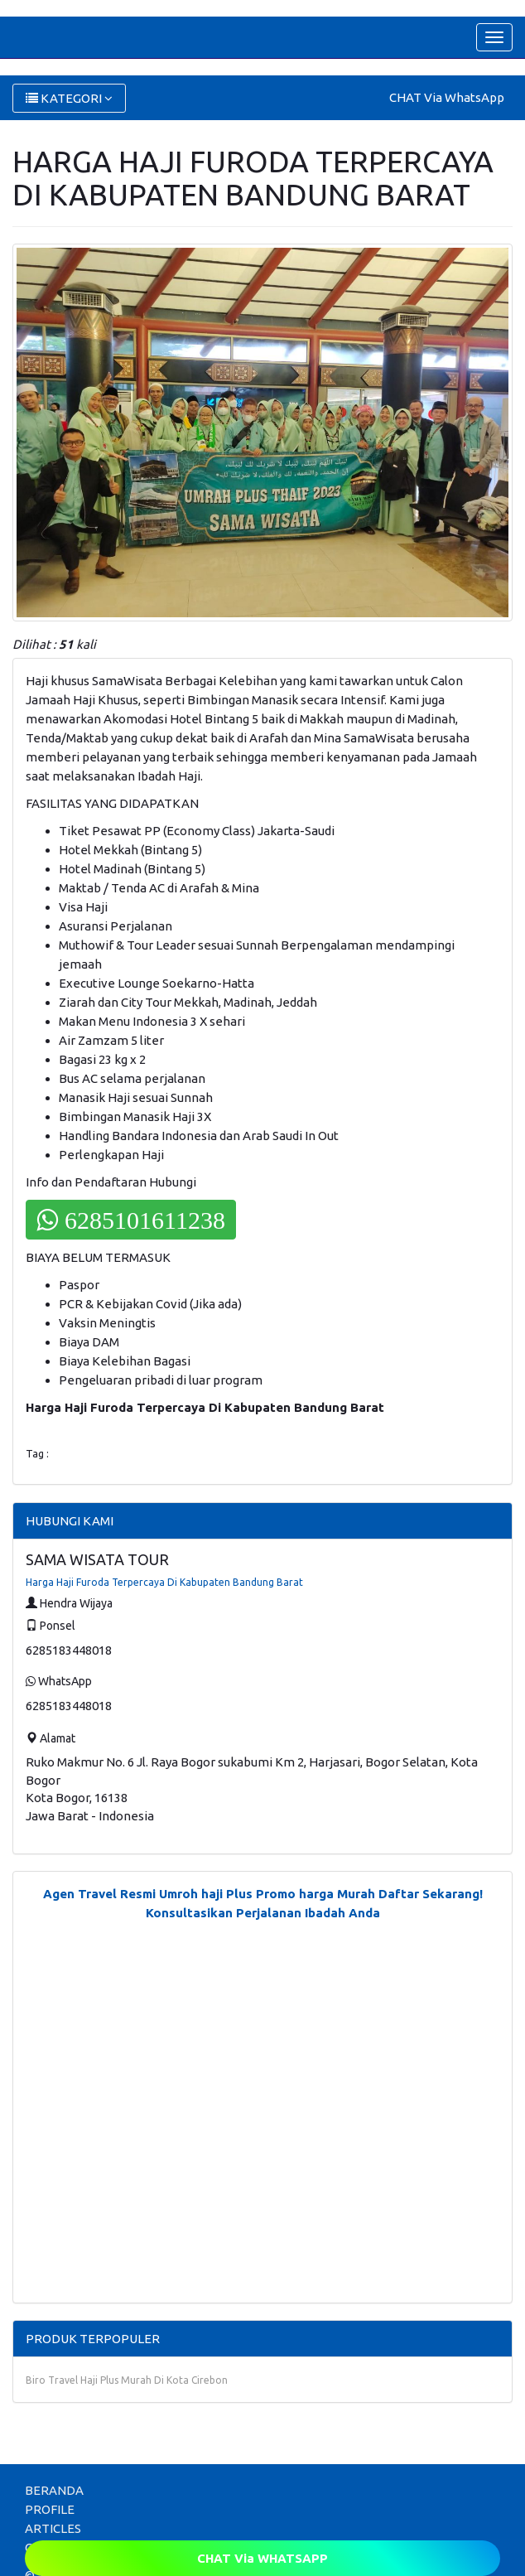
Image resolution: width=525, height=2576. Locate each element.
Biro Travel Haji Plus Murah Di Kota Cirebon (127, 2380)
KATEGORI (69, 98)
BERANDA (54, 2490)
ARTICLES (53, 2528)
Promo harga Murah (315, 1894)
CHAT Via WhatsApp (446, 97)
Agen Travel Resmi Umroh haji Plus (148, 1894)
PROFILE (50, 2509)
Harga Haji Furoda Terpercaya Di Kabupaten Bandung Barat (164, 1582)
